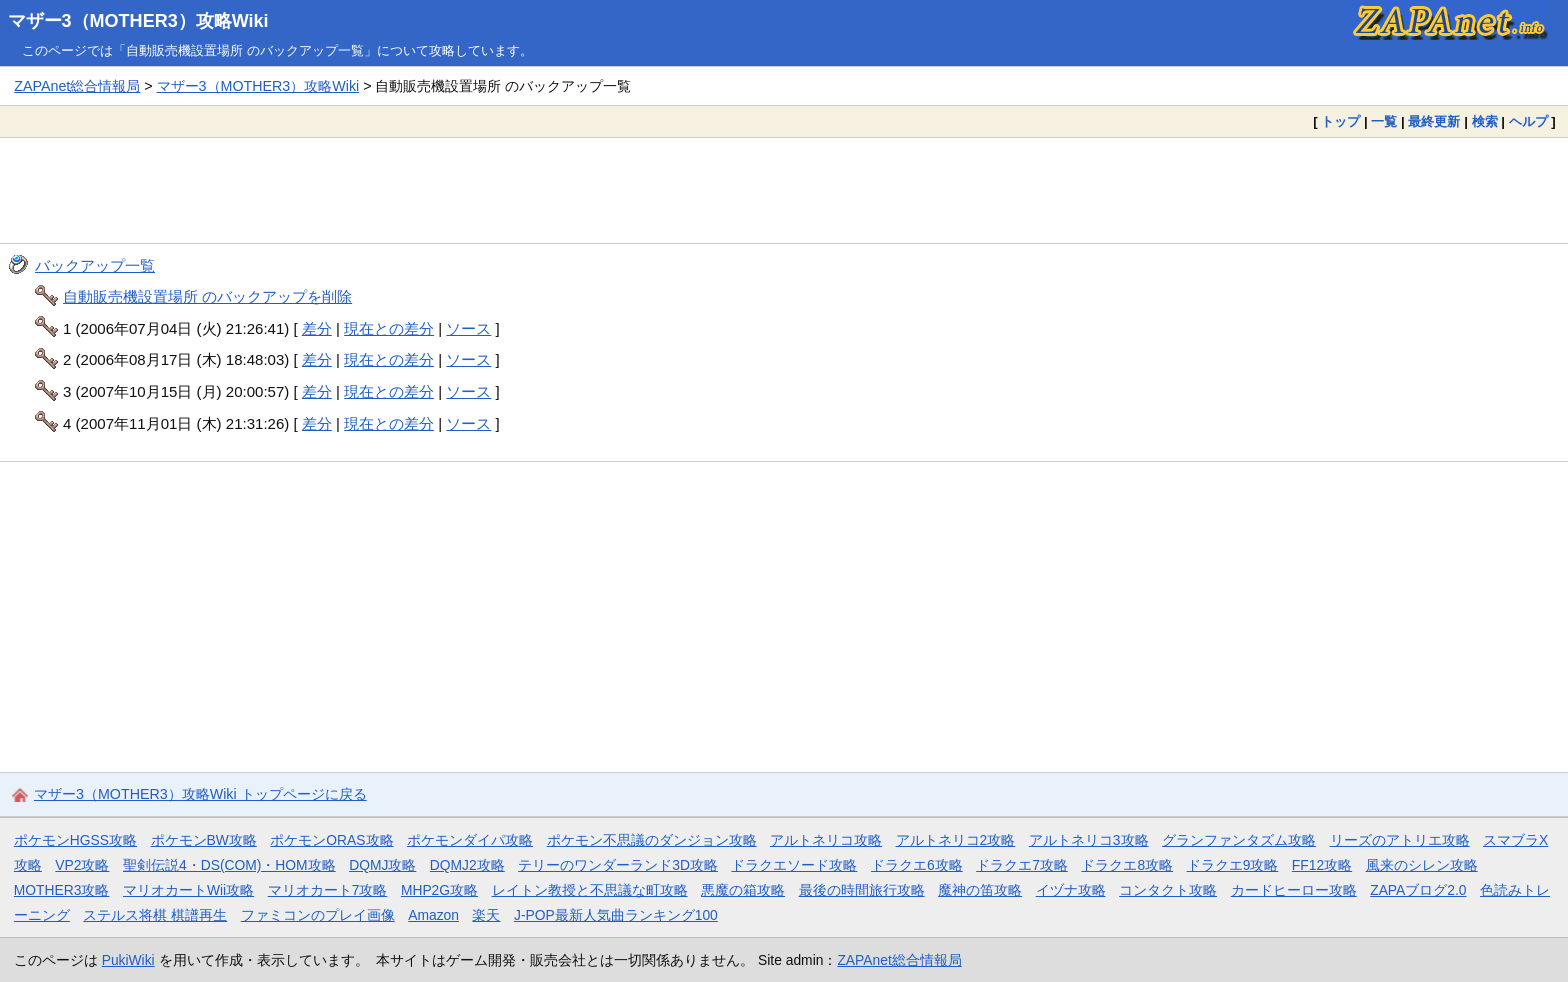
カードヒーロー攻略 (1294, 890)
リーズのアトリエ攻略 (1400, 840)
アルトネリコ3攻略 (1089, 840)
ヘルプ (1528, 121)
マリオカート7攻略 (328, 890)
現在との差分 (389, 328)
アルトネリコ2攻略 (956, 840)
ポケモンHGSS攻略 (75, 840)
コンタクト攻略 (1168, 890)
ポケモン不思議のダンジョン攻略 (652, 840)
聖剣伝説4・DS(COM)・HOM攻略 (229, 865)
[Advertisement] (784, 190)
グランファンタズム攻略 (1239, 840)
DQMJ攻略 (382, 865)
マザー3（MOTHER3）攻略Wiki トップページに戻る (200, 794)
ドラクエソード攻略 (794, 865)
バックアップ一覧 (95, 265)
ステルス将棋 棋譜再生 (155, 915)
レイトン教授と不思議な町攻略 (590, 890)
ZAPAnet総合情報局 (77, 86)
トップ (1340, 121)
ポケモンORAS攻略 (331, 840)
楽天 (486, 915)
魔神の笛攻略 (980, 890)
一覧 (1384, 121)
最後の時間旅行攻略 (862, 890)
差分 (317, 328)
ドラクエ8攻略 (1127, 865)
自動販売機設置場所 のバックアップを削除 (207, 296)
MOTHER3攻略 (62, 890)
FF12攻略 (1322, 865)
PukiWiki (128, 960)
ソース (468, 328)
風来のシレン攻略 (1422, 865)
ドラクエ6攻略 (917, 865)
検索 (1485, 121)
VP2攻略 (82, 865)
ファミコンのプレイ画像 (318, 915)
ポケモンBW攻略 (204, 840)
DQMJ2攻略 (467, 865)
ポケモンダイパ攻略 (470, 840)
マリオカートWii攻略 (188, 890)
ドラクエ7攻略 (1022, 865)
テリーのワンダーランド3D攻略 (618, 865)
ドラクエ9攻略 (1233, 865)
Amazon (433, 915)
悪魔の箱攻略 (743, 890)
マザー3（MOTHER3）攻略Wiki (138, 21)
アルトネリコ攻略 (826, 840)
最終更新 (1434, 121)
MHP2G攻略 (439, 890)
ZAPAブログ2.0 (1418, 890)
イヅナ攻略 (1071, 890)
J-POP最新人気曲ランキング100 (616, 915)
